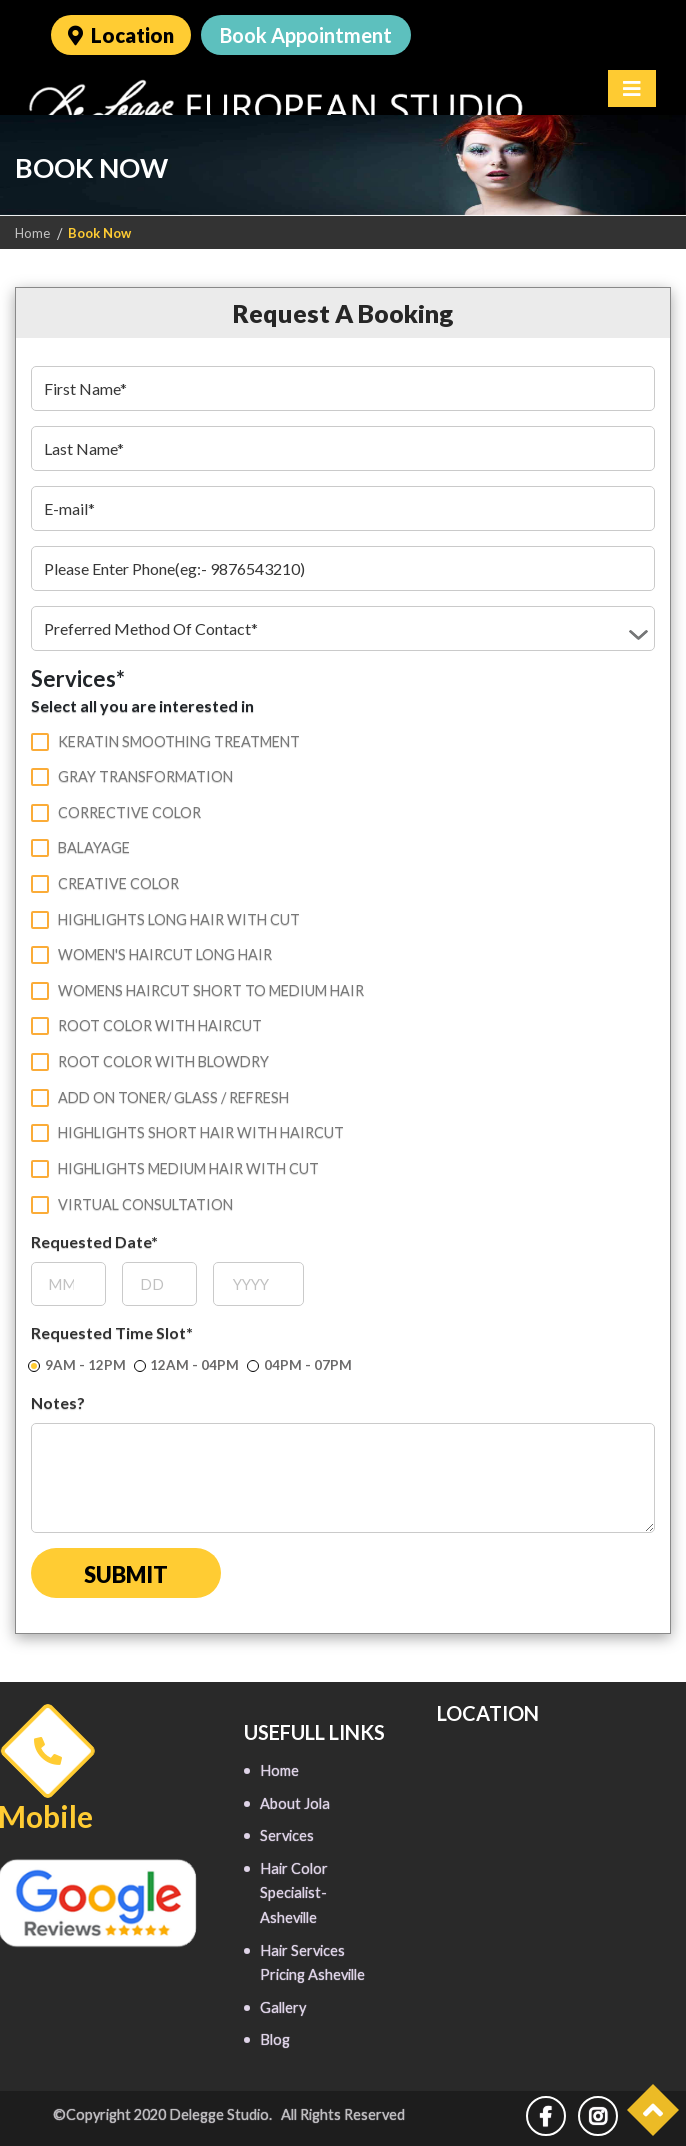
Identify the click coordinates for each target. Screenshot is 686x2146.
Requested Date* (94, 1239)
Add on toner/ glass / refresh (160, 1096)
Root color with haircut (146, 1024)
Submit (126, 1572)
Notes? (58, 1400)
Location (121, 35)
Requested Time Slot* (112, 1330)
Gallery (283, 2005)
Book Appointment (306, 35)
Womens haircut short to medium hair (197, 989)
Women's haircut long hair (151, 953)
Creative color (105, 882)
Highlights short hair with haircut (187, 1131)
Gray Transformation (132, 775)
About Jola (295, 1801)
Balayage (80, 846)
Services (287, 1833)
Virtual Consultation (132, 1203)
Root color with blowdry (150, 1060)
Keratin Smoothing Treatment (165, 740)
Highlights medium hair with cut (175, 1167)
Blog (275, 2037)
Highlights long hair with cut (165, 918)
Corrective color (116, 811)
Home (32, 233)
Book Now (99, 233)
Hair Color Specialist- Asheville (294, 1891)
